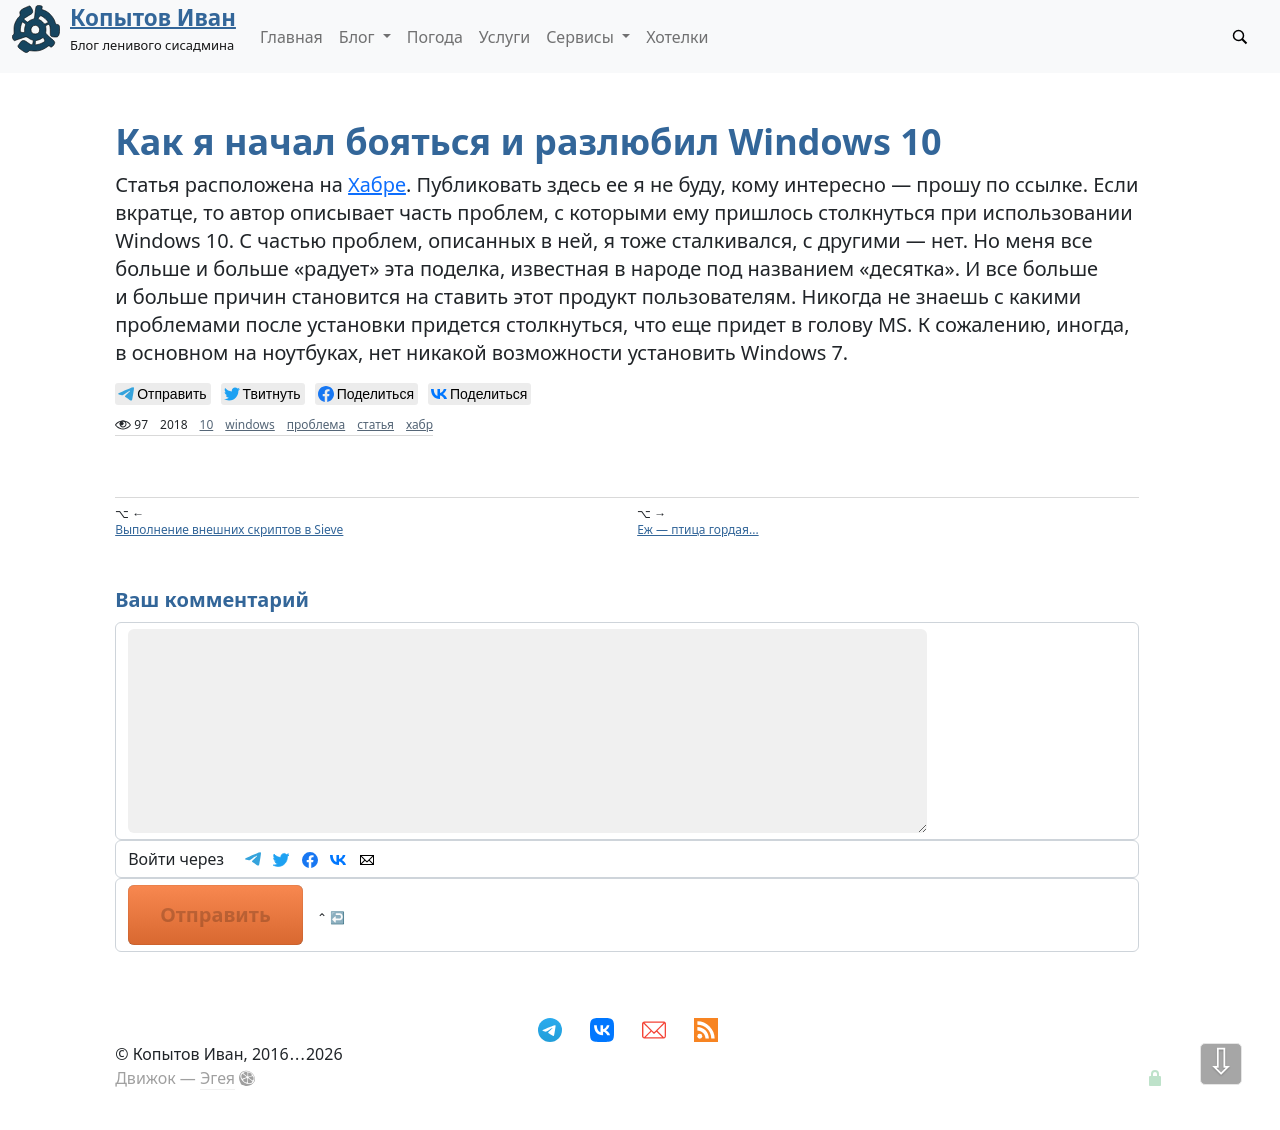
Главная (291, 37)
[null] (162, 394)
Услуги (504, 37)
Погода (435, 37)
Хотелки (677, 37)
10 (207, 424)
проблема (316, 424)
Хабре (377, 184)
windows (250, 424)
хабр (419, 424)
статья (375, 424)
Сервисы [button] (582, 37)
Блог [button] (359, 37)
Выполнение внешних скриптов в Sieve (229, 529)
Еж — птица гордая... (697, 529)
